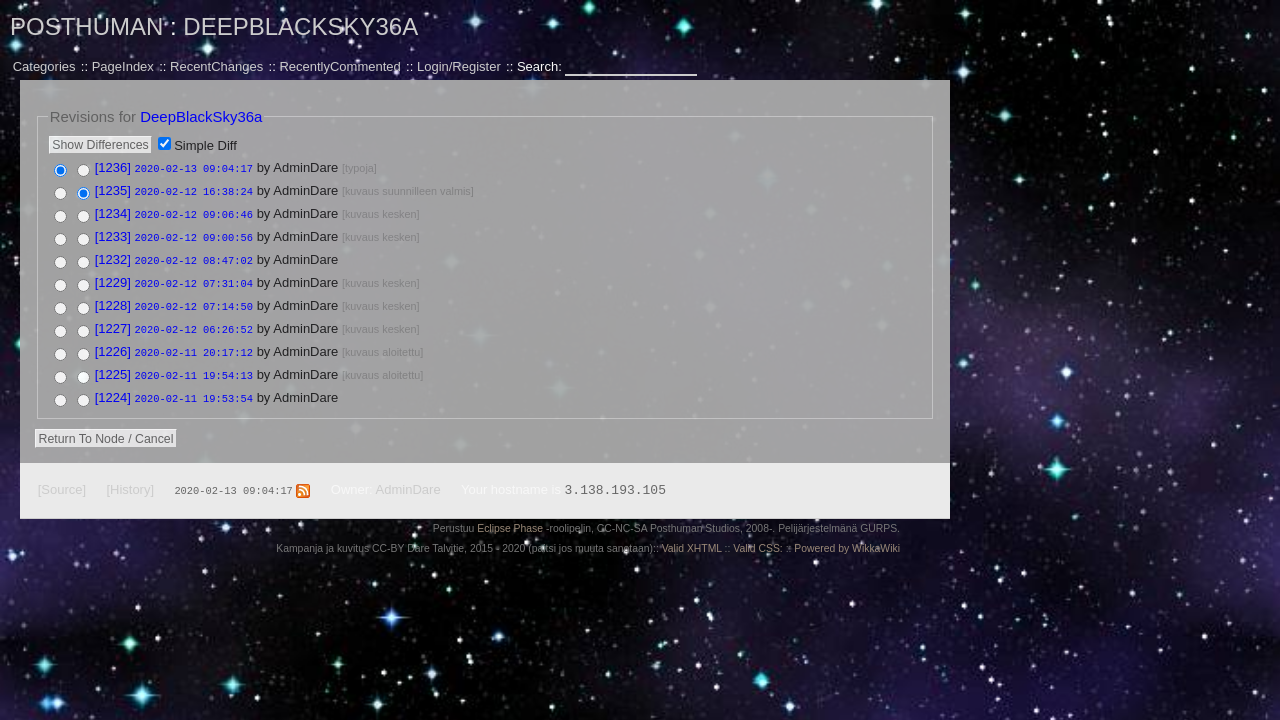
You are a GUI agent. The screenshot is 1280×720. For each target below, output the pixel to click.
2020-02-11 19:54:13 (194, 366)
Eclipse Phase (510, 517)
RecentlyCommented (339, 66)
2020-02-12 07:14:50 (194, 300)
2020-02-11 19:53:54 (194, 388)
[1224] (113, 387)
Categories (44, 66)
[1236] (113, 167)
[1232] (113, 255)
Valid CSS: (757, 537)
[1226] (113, 343)
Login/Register (459, 66)
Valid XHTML (692, 537)
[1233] (113, 233)
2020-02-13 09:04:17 (194, 168)
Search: (541, 66)
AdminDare (408, 478)
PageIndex (123, 66)
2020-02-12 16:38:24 (194, 190)
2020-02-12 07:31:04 (194, 278)
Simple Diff (205, 145)
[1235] (113, 189)
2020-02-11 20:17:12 (194, 344)
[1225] (113, 365)
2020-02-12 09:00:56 (194, 234)
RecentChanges (216, 66)
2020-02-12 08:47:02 (194, 256)
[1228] (113, 299)
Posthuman (86, 26)
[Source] (62, 478)
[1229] (113, 277)
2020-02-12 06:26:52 (194, 322)
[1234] (113, 211)
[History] (130, 478)
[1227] (113, 321)
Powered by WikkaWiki (847, 537)
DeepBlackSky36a (300, 26)
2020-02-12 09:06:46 (194, 212)
